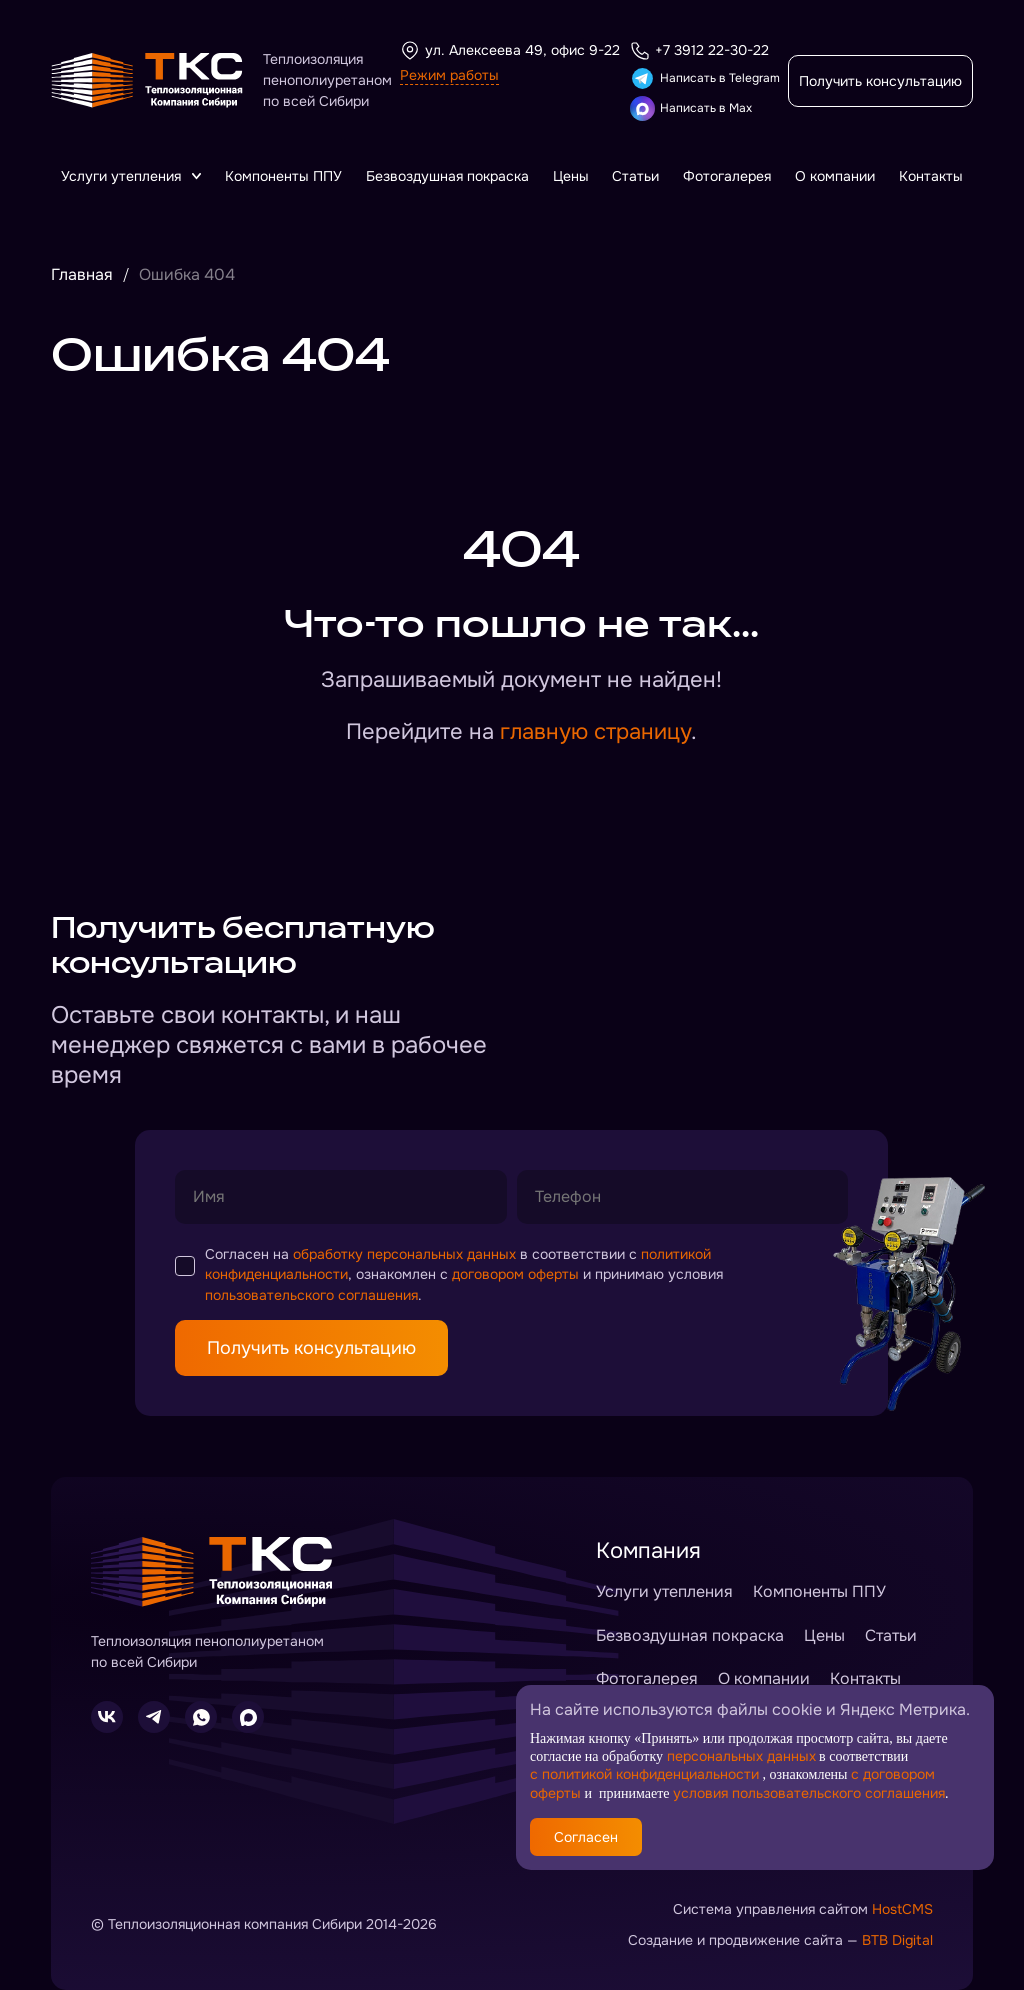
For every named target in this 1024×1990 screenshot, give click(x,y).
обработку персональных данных (404, 1254)
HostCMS (902, 1909)
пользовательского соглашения (311, 1295)
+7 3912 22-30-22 (699, 51)
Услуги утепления (131, 176)
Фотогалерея (727, 176)
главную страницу (595, 732)
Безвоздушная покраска (447, 176)
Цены (571, 176)
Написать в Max (691, 108)
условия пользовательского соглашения (809, 1793)
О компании (835, 176)
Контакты (931, 176)
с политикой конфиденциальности (644, 1774)
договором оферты (515, 1274)
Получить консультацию (880, 81)
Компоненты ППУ (283, 176)
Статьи (635, 176)
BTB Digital (897, 1940)
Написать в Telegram (705, 78)
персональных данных (741, 1755)
